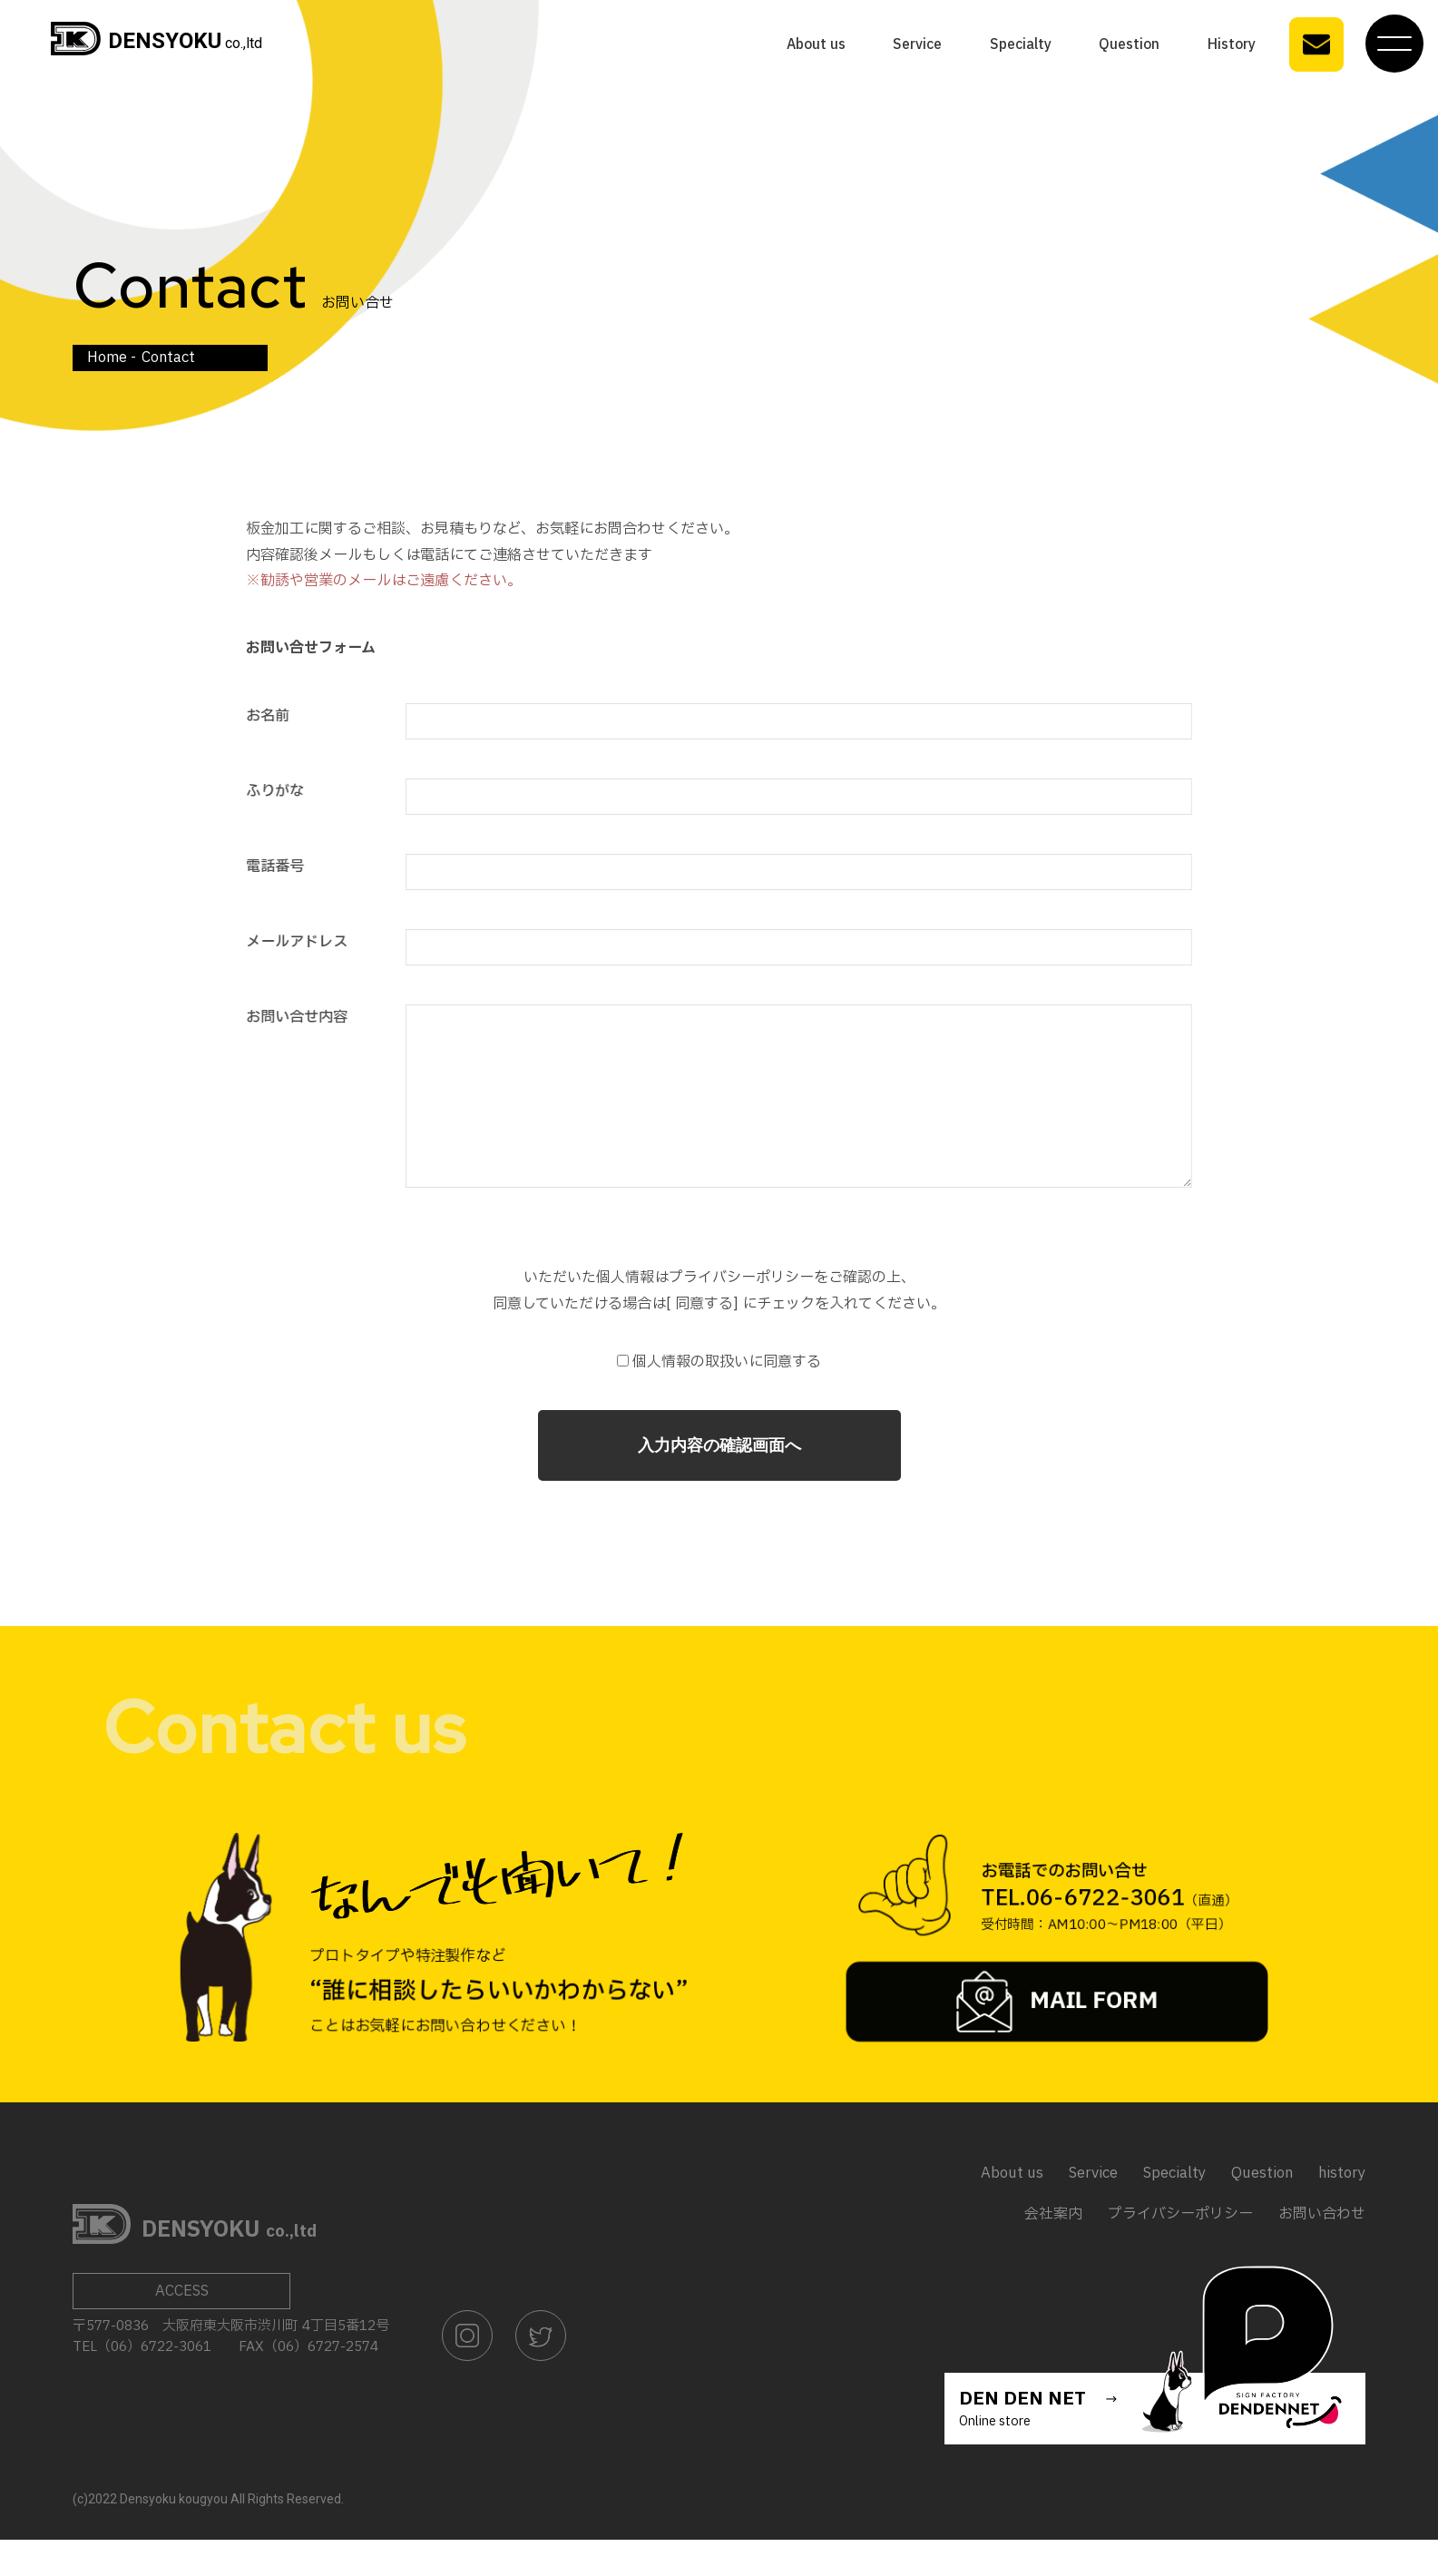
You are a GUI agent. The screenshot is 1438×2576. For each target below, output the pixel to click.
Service (917, 44)
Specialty (1021, 44)
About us (816, 44)
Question (1129, 44)
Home (107, 356)
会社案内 (1053, 2250)
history (1341, 2209)
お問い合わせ (1321, 2250)
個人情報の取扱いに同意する (719, 1398)
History (1232, 44)
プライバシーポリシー (1180, 2250)
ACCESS (182, 2327)
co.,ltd (156, 42)
